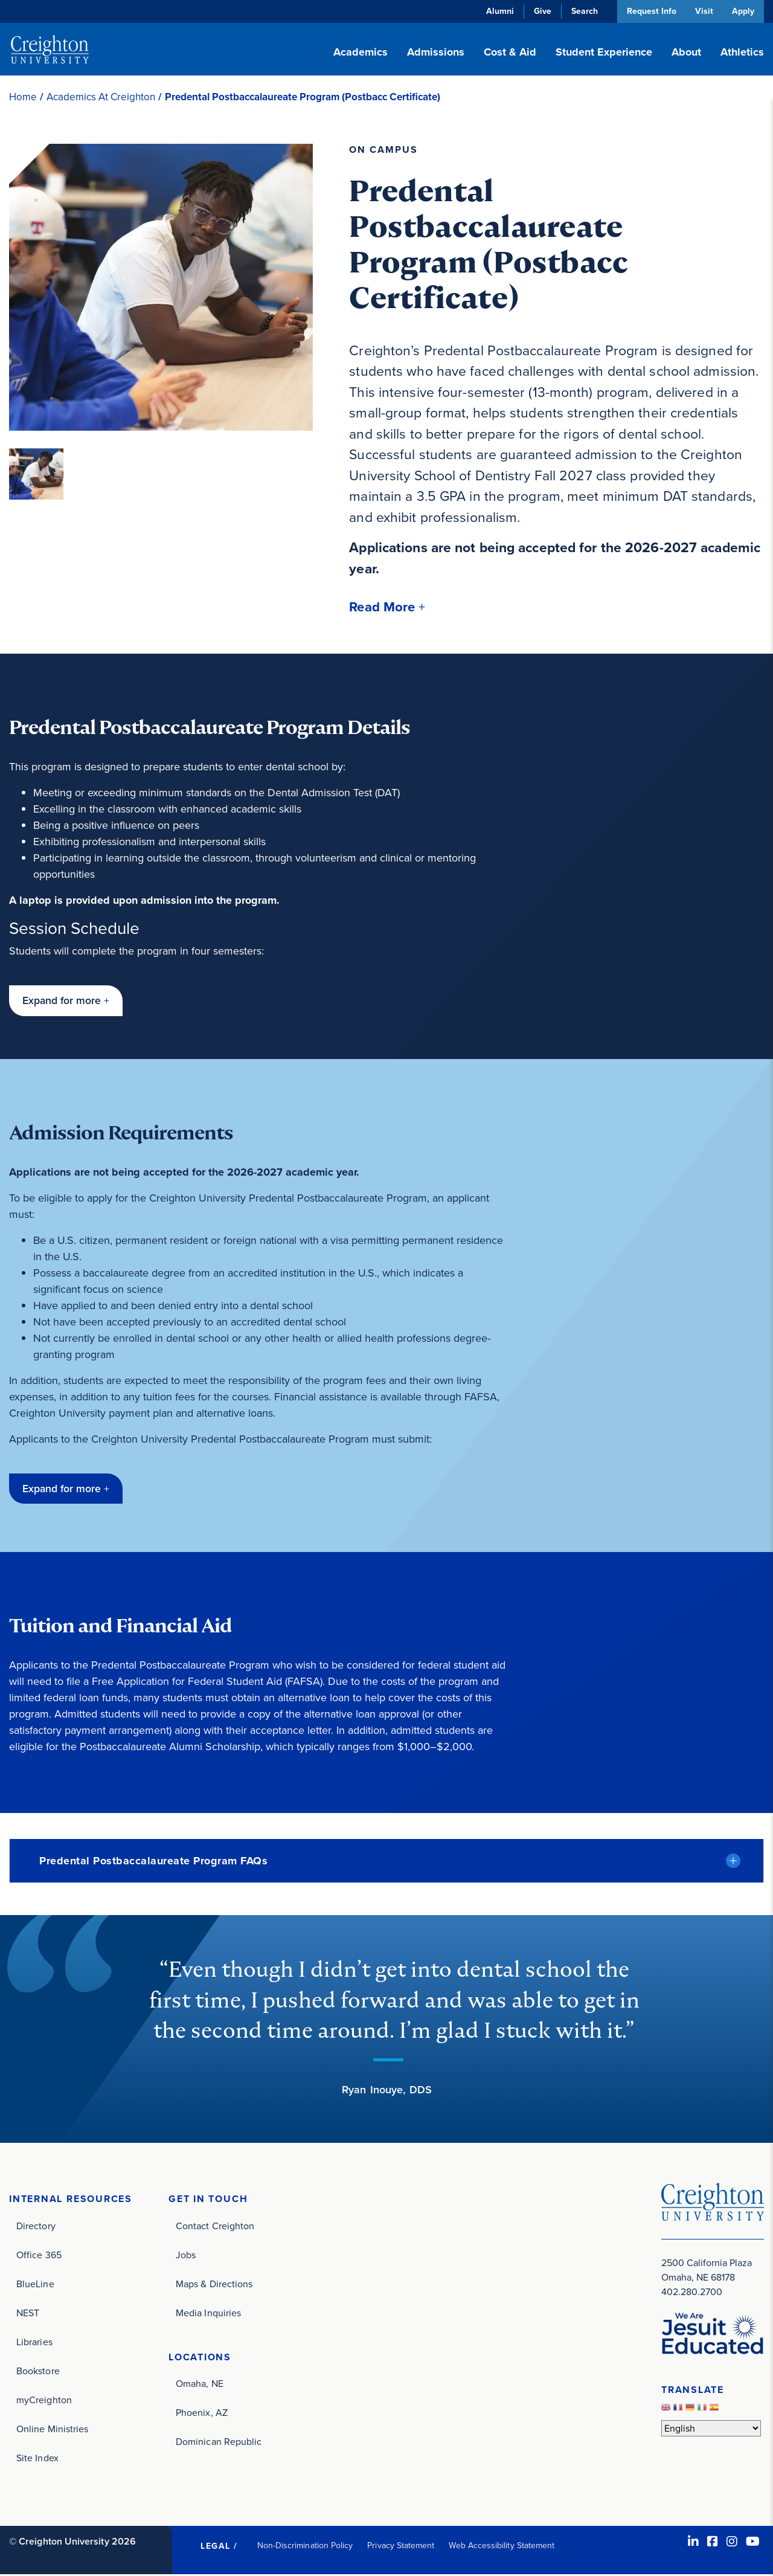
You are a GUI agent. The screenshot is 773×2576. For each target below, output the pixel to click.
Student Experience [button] (604, 52)
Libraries (34, 2343)
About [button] (686, 52)
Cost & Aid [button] (510, 52)
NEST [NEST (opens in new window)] (27, 2314)
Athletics (742, 52)
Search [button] (582, 11)
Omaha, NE (199, 2385)
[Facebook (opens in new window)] (712, 2543)
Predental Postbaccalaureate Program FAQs (153, 1862)
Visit (703, 11)
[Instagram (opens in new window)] (732, 2543)
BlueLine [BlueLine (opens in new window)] (35, 2285)
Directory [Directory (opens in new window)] (36, 2227)
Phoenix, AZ (202, 2414)
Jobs (186, 2256)
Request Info (649, 11)
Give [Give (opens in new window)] (540, 11)
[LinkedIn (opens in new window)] (693, 2543)
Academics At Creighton (101, 97)
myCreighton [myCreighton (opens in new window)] (44, 2401)
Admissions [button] (435, 52)
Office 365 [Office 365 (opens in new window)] (39, 2256)
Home (23, 97)
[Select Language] (711, 2429)
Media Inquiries (208, 2314)
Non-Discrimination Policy (305, 2546)
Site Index (37, 2459)
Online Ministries (52, 2430)
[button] (388, 607)
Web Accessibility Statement (501, 2546)
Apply (743, 11)
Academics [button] (360, 52)
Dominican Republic (218, 2443)
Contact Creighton (215, 2227)
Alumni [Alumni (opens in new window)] (498, 11)
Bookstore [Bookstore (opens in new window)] (38, 2372)
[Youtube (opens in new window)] (753, 2543)
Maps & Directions (214, 2285)
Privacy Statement (400, 2546)
